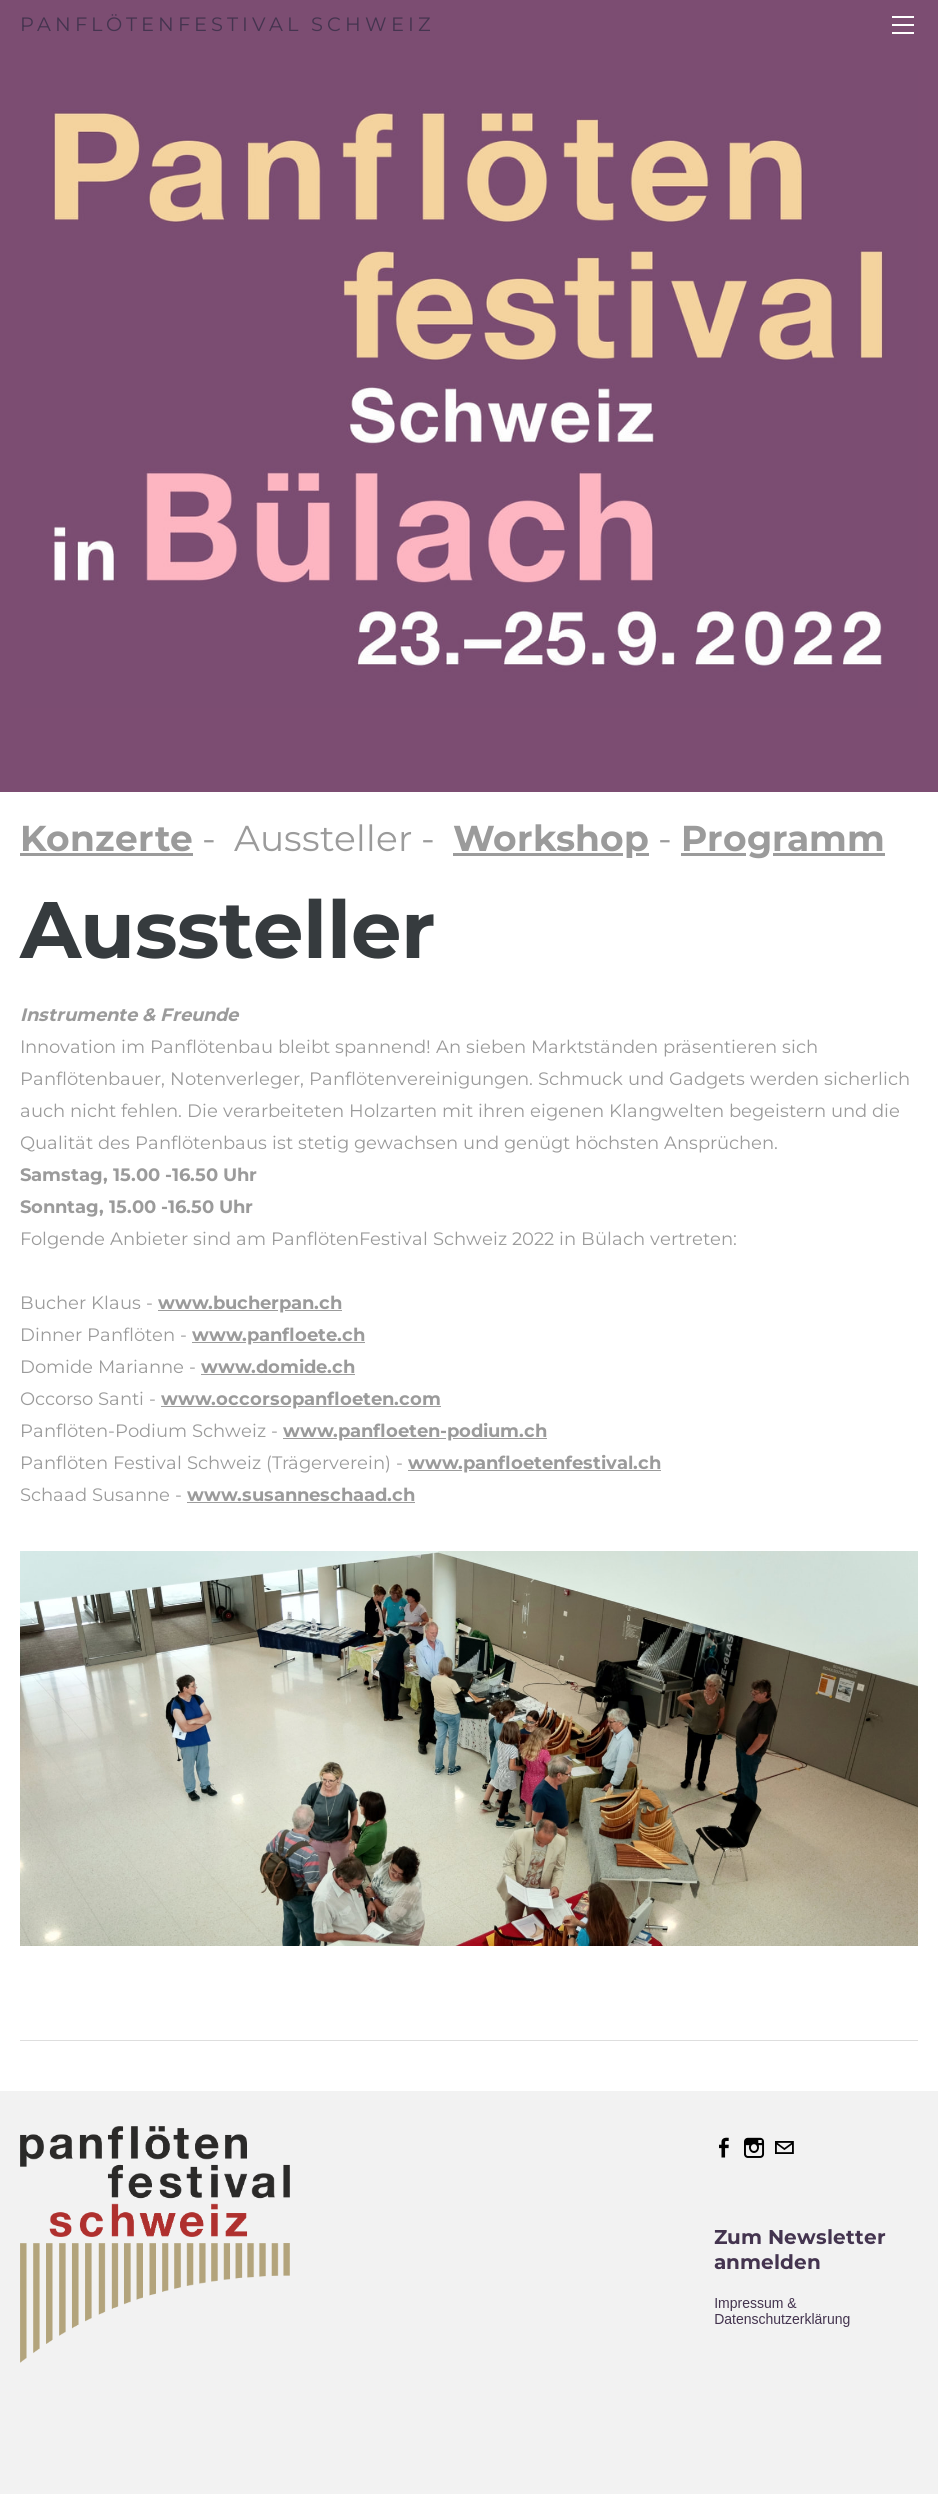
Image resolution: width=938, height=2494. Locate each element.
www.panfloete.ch (278, 1335)
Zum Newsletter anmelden (800, 2249)
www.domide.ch (278, 1367)
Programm (783, 838)
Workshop (551, 838)
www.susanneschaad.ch (301, 1495)
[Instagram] (754, 2148)
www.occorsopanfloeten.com (301, 1399)
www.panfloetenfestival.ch (534, 1463)
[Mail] (784, 2148)
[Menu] (903, 25)
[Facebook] (724, 2148)
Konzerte (106, 838)
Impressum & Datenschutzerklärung (782, 2311)
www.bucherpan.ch (250, 1303)
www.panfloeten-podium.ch (415, 1431)
